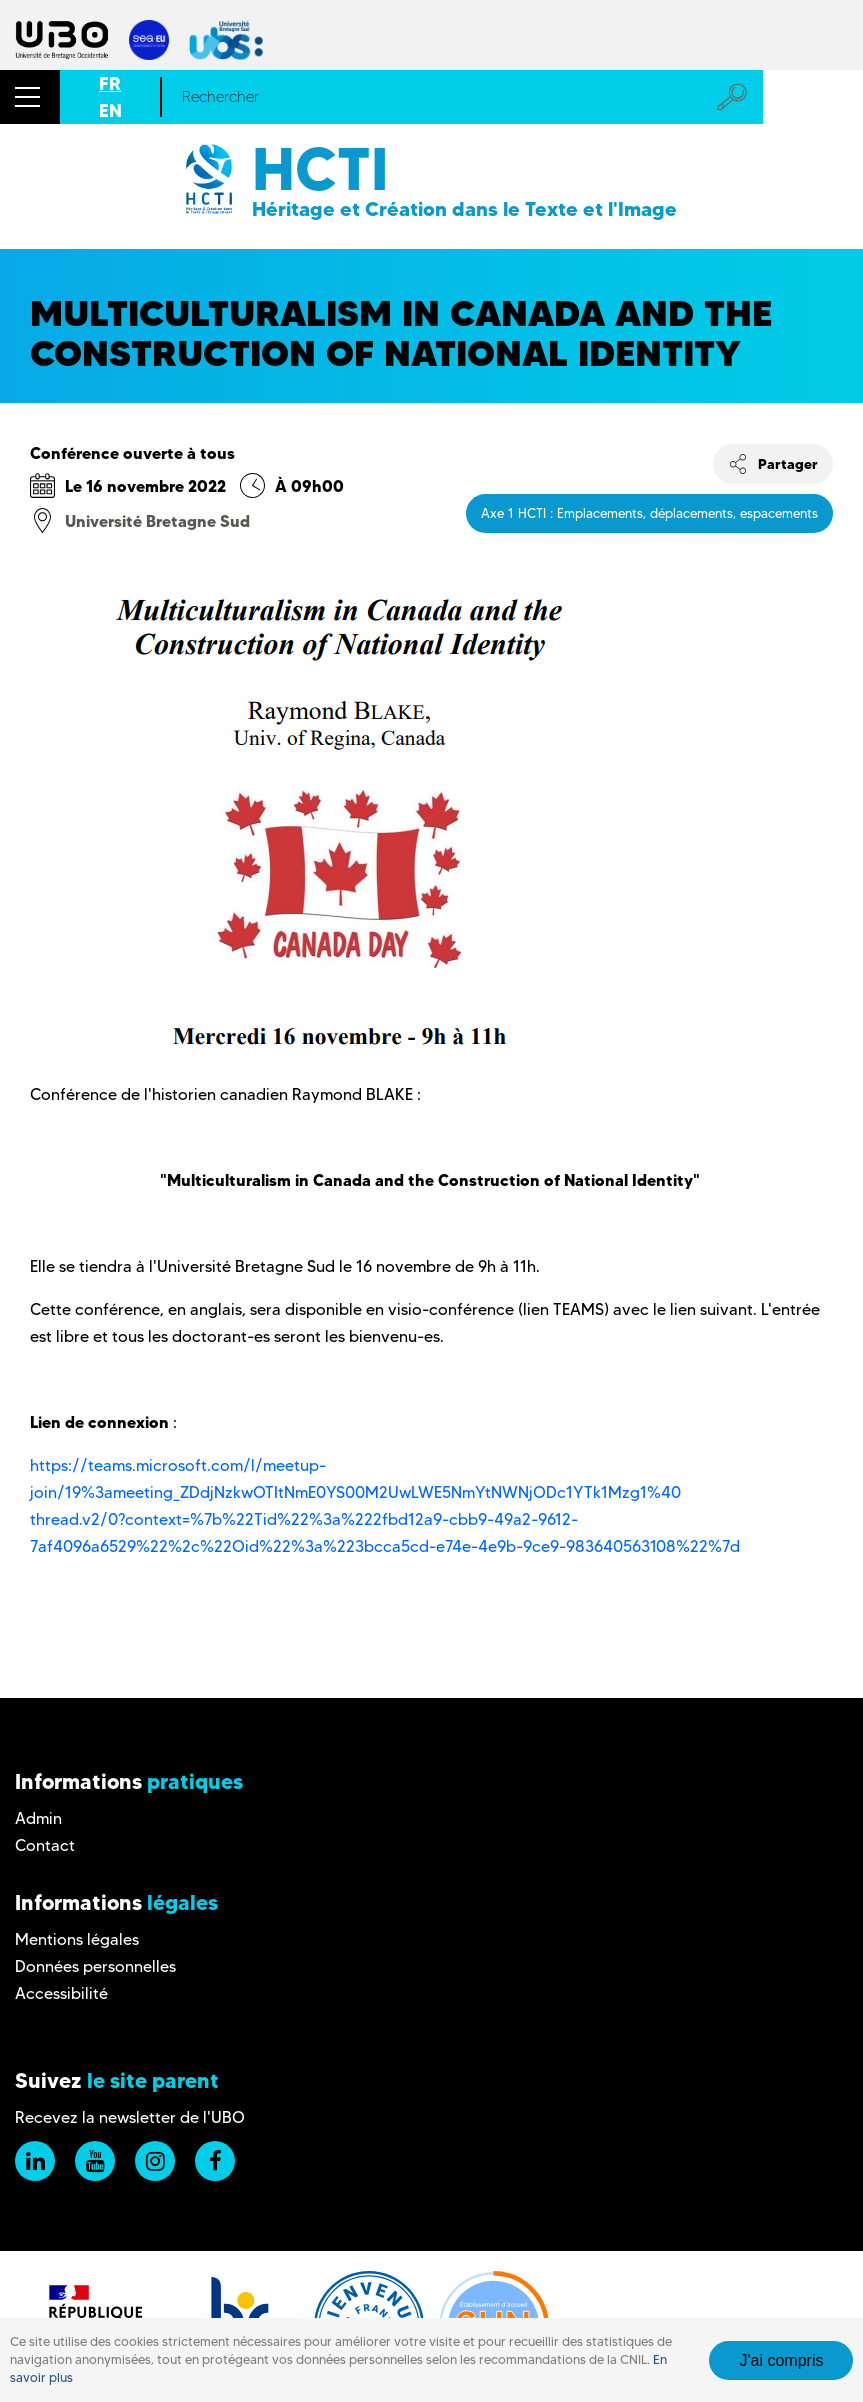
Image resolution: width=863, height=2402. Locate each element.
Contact (45, 1845)
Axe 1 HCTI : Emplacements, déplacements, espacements (649, 513)
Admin (38, 1818)
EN (110, 110)
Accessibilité (61, 1993)
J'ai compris (781, 2360)
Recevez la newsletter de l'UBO (130, 2117)
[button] (30, 97)
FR (110, 83)
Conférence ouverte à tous (132, 453)
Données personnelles (95, 1966)
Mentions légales (77, 1939)
